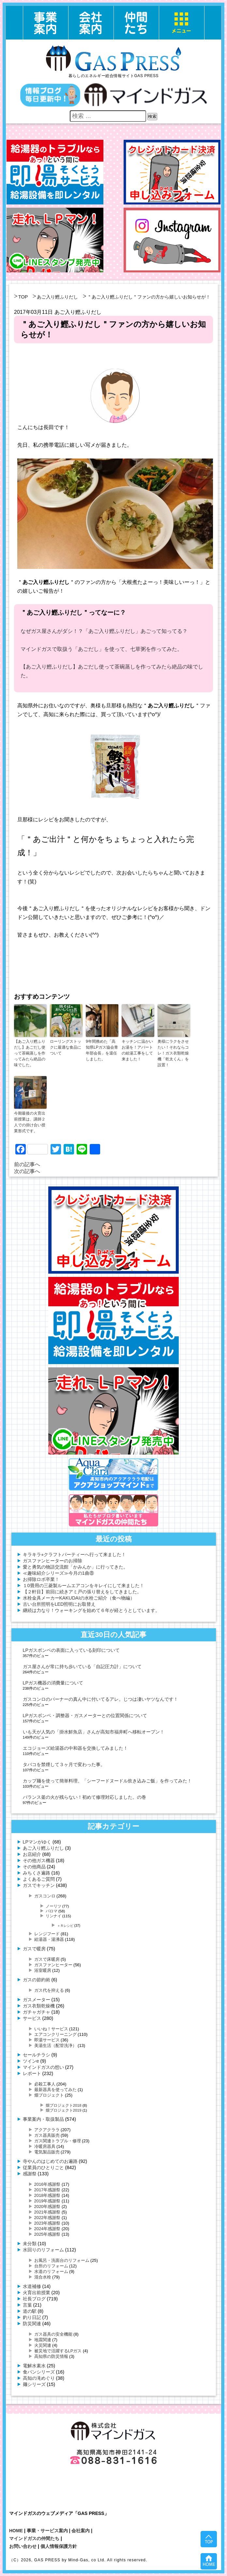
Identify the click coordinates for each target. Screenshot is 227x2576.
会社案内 (80, 2530)
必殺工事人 (44, 2084)
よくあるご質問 (39, 1879)
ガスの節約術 (36, 1979)
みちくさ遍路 (36, 1873)
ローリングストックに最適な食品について (65, 1047)
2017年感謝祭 (47, 2189)
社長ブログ (34, 2298)
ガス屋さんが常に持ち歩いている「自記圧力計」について (82, 1666)
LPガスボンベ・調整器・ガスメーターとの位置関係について (85, 1715)
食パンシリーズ (39, 2372)
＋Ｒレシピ (65, 1925)
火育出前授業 (36, 2292)
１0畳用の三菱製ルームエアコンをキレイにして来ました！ (83, 1585)
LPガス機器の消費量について (53, 1682)
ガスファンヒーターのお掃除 (52, 1560)
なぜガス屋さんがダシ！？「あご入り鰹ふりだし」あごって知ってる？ (104, 631)
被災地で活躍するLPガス (58, 2350)
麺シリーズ (34, 2384)
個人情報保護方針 (58, 2546)
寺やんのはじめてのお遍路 (50, 2161)
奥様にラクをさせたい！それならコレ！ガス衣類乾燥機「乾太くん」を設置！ (173, 1053)
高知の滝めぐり (39, 2378)
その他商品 (34, 1866)
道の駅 (30, 2311)
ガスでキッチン (39, 1885)
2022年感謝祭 (47, 2217)
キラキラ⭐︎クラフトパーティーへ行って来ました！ (74, 1554)
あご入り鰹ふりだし (57, 296)
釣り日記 (32, 2317)
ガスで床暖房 (47, 1959)
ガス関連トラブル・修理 (57, 2140)
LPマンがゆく (37, 1841)
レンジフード (47, 1933)
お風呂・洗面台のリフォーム (61, 2260)
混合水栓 (42, 2277)
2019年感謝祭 (47, 2200)
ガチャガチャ (36, 2012)
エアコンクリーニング (55, 2034)
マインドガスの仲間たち (34, 2538)
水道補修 (32, 2286)
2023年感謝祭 (47, 2223)
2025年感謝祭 (47, 2234)
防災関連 (32, 2323)
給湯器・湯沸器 (49, 1939)
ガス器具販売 (47, 2135)
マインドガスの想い (43, 2067)
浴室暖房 (42, 1970)
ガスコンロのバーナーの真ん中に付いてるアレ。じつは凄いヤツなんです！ (100, 1699)
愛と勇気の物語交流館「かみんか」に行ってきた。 (75, 1567)
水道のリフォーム (51, 2271)
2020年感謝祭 (47, 2206)
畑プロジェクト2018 (64, 2105)
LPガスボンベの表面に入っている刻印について (71, 1650)
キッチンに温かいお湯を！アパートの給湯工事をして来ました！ (137, 1050)
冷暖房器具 (44, 2146)
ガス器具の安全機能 (53, 2334)
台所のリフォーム (51, 2265)
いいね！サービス (51, 2028)
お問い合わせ (23, 2546)
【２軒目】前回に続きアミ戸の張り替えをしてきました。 (82, 1591)
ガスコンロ (44, 1895)
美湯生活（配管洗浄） (55, 2045)
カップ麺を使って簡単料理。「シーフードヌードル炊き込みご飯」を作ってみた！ (107, 1780)
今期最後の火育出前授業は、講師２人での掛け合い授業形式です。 (29, 1122)
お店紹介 (32, 1854)
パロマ (51, 1911)
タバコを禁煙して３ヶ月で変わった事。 (64, 1764)
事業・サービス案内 (47, 2530)
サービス (32, 2018)
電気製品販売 (47, 2151)
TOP (23, 296)
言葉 (27, 2305)
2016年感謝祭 (47, 2184)
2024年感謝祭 (47, 2228)
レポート (32, 2073)
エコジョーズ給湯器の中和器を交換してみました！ (75, 1748)
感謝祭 (30, 2173)
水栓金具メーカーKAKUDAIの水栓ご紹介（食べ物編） (79, 1598)
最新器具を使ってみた (55, 2089)
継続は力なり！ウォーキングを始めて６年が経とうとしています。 (91, 1610)
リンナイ (53, 1916)
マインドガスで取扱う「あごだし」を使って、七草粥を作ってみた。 (101, 649)
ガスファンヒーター (53, 1964)
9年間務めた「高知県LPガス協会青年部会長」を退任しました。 (102, 1050)
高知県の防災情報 (51, 2356)
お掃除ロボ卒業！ (41, 1579)
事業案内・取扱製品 (43, 2119)
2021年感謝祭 (47, 2212)
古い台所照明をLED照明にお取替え (59, 1604)
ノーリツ (53, 1906)
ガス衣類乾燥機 (39, 2005)
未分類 (30, 2243)
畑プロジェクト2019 (64, 2110)
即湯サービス (47, 2039)
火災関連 (42, 2345)
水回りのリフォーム (43, 2249)
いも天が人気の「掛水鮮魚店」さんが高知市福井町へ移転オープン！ (93, 1731)
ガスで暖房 (34, 1948)
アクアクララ (47, 2129)
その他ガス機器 (39, 1860)
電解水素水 (34, 2365)
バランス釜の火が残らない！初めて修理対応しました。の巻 (84, 1797)
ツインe (31, 2061)
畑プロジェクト (49, 2095)
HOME (16, 2530)
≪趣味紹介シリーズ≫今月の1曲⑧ (58, 1573)
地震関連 (42, 2339)
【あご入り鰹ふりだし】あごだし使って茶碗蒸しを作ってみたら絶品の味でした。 (29, 1053)
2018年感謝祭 (47, 2195)
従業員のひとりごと (43, 2167)
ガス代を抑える (49, 1990)
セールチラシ (36, 2054)
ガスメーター (36, 1999)
